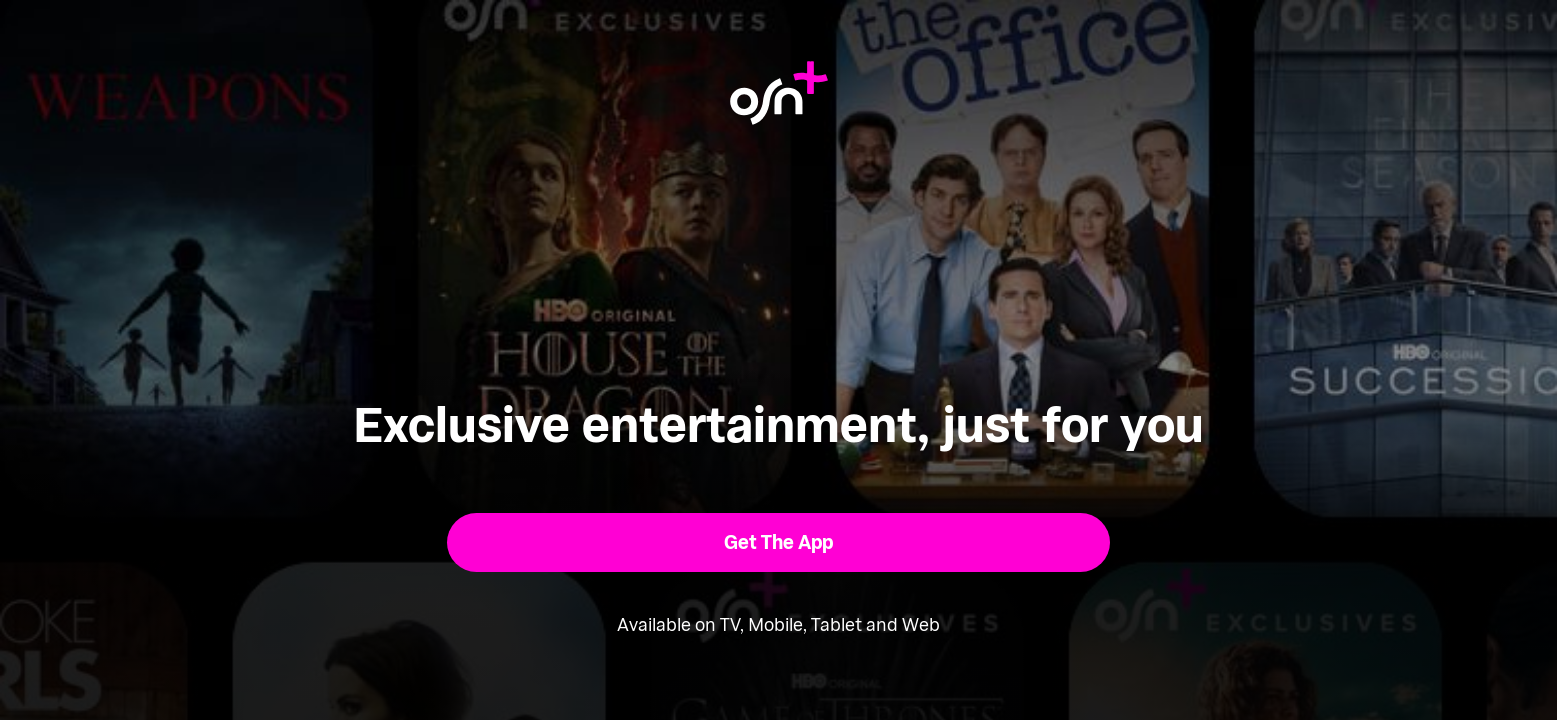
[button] (778, 542)
